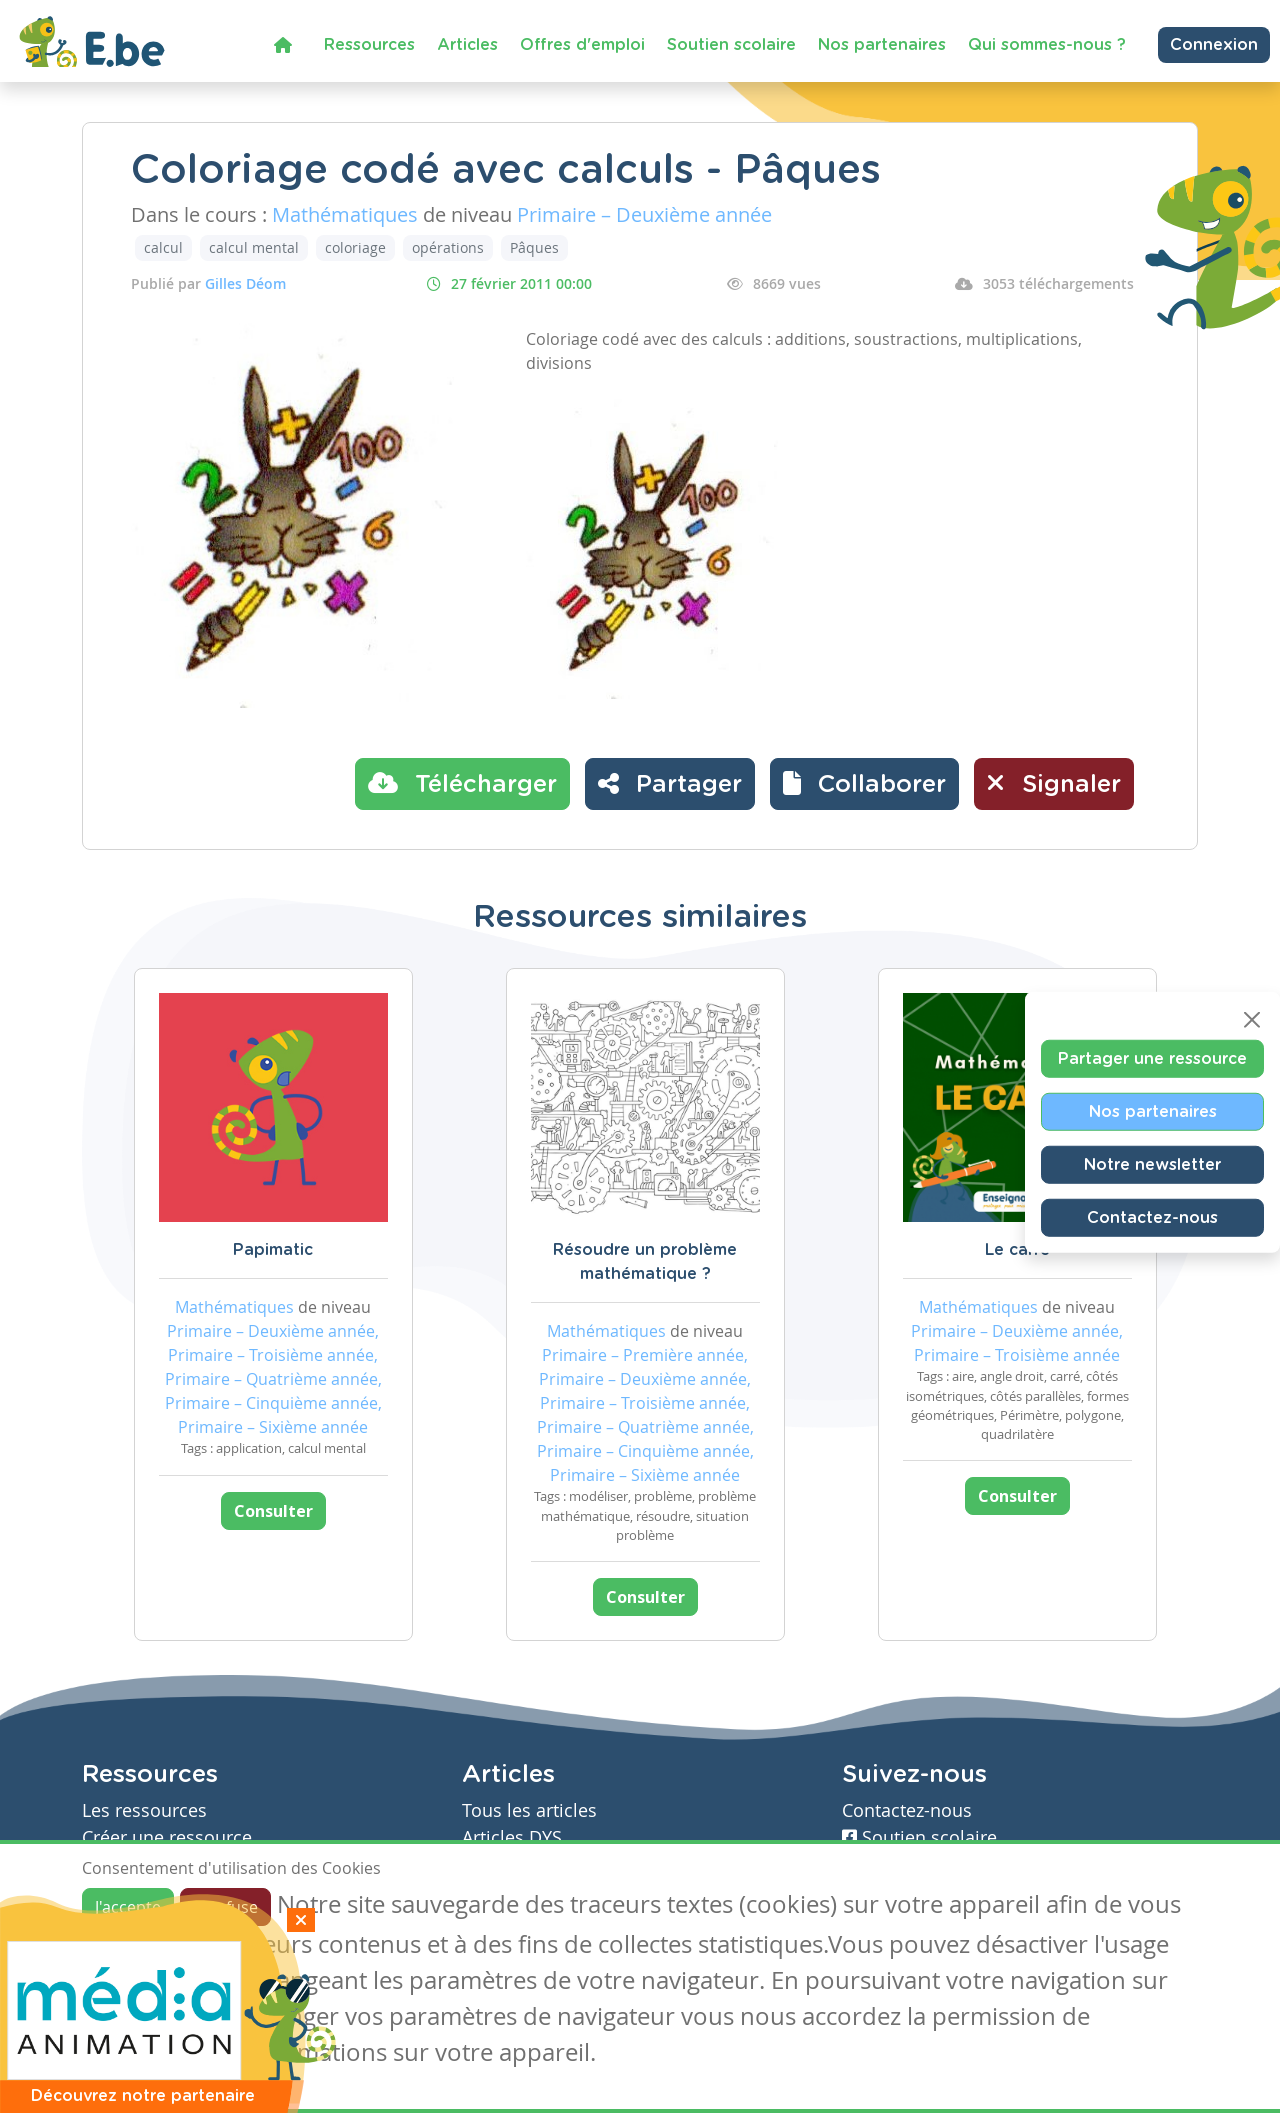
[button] (864, 784)
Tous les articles (529, 1810)
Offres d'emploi (582, 45)
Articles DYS (512, 1837)
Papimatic (273, 1250)
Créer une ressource (167, 1837)
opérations (448, 247)
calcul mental (254, 247)
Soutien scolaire (731, 45)
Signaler (1054, 783)
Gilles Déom (245, 283)
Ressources (369, 45)
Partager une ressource (1152, 1058)
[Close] (1252, 1019)
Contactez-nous (1152, 1217)
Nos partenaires (882, 45)
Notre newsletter (1152, 1164)
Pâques (534, 247)
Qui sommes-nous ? (1047, 45)
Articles (467, 45)
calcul (163, 247)
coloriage (355, 247)
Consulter (273, 1511)
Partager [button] (670, 783)
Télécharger (462, 783)
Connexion (1214, 45)
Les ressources (144, 1810)
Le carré (1017, 1250)
